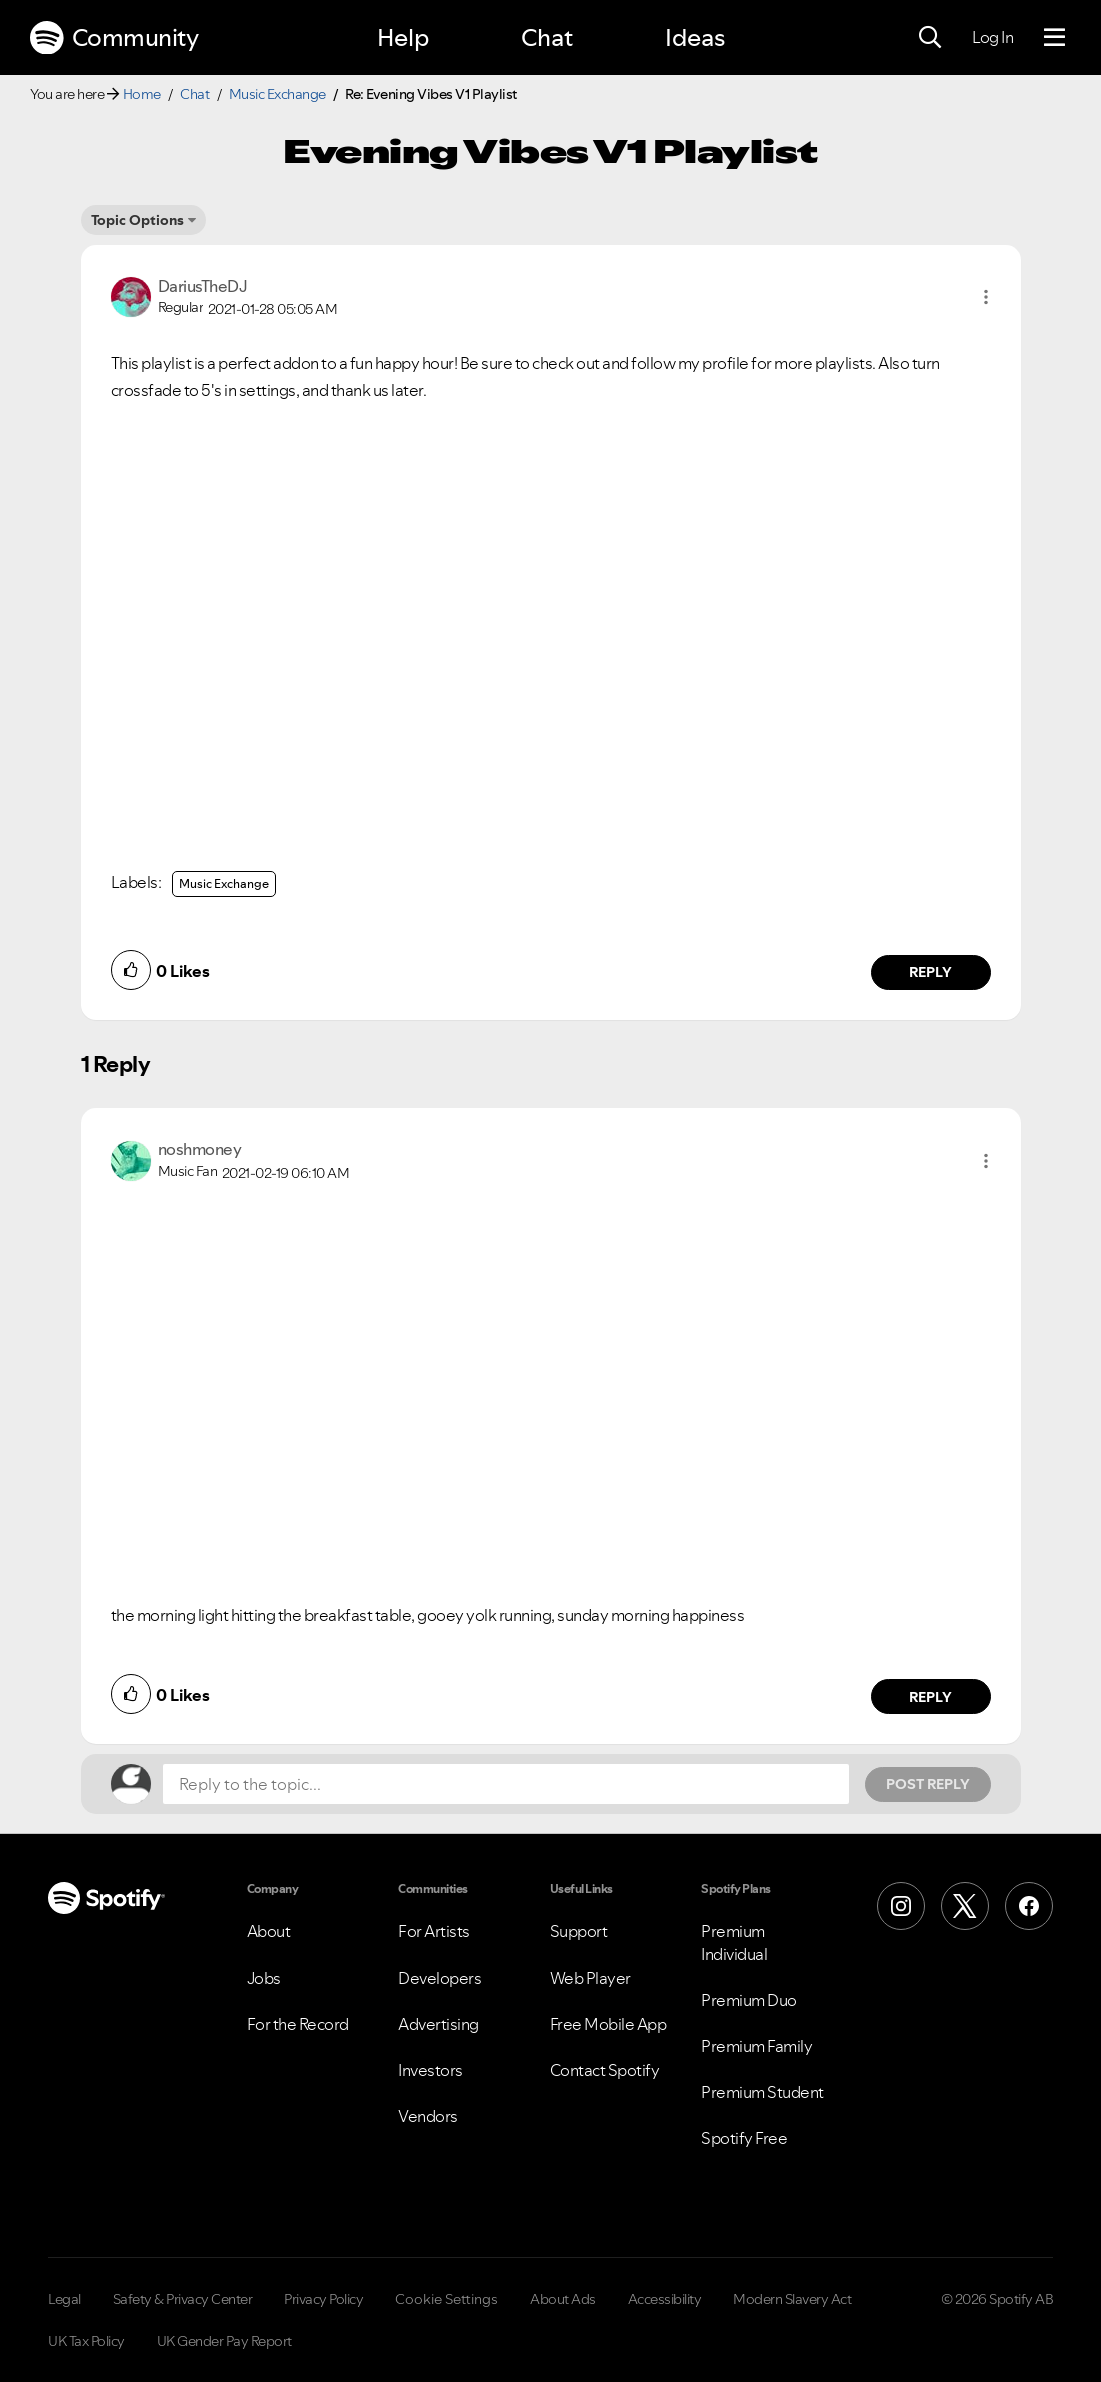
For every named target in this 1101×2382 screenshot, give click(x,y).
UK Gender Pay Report (224, 2341)
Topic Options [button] (137, 220)
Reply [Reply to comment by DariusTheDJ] (930, 972)
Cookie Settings (446, 2299)
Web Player (590, 1978)
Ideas (695, 37)
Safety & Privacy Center (183, 2299)
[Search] (930, 38)
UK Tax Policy (86, 2341)
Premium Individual (734, 1942)
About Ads (563, 2299)
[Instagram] (901, 1906)
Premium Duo (749, 2000)
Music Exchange (277, 94)
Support (579, 1931)
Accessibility (665, 2299)
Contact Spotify (605, 2070)
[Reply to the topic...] (506, 1784)
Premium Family (756, 2046)
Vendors (428, 2116)
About (269, 1931)
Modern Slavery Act (792, 2299)
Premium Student (762, 2092)
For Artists (434, 1931)
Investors (430, 2070)
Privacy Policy (323, 2299)
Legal (64, 2299)
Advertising (438, 2024)
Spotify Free (744, 2138)
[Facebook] (1029, 1906)
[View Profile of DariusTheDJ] (203, 286)
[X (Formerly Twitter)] (965, 1906)
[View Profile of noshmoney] (200, 1149)
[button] (986, 297)
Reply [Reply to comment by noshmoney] (930, 1697)
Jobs (264, 1978)
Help (403, 37)
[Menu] (1054, 38)
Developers (439, 1978)
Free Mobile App (608, 2024)
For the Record (298, 2024)
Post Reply (928, 1784)
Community (114, 38)
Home (142, 94)
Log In (992, 37)
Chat (547, 37)
